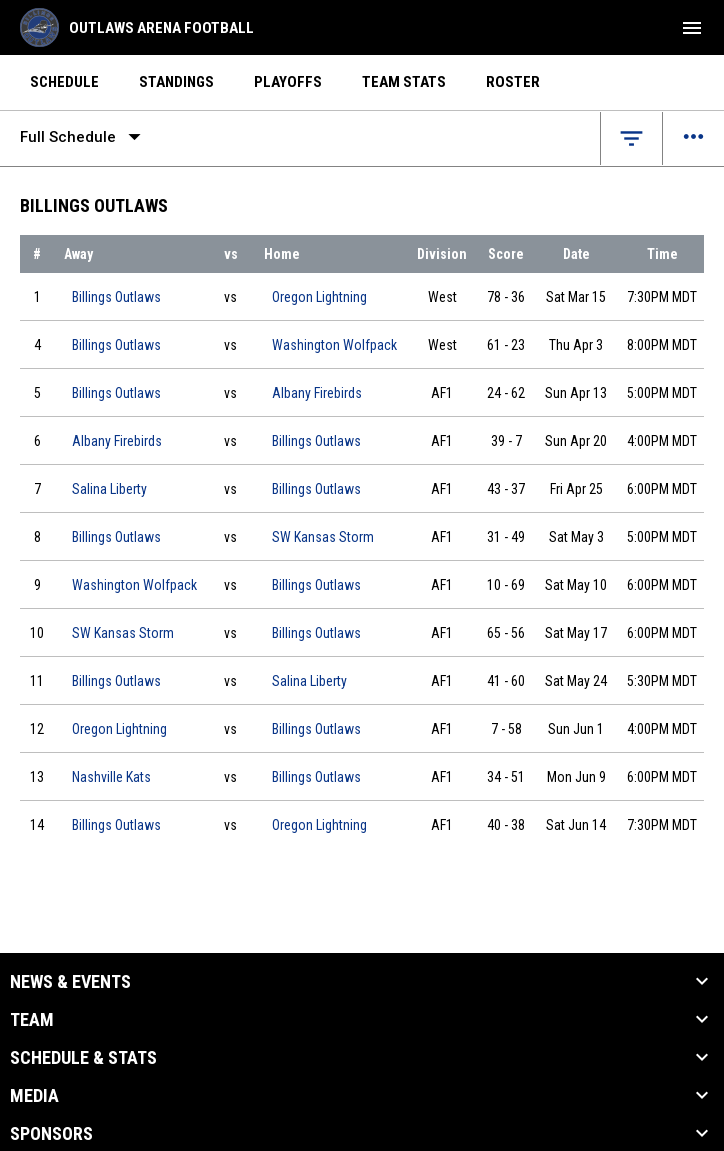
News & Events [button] (70, 982)
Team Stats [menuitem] (404, 82)
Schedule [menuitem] (64, 82)
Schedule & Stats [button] (83, 1058)
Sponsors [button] (51, 1134)
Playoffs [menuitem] (288, 82)
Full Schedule (84, 137)
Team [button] (32, 1020)
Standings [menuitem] (176, 82)
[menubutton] (692, 28)
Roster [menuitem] (513, 82)
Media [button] (34, 1096)
